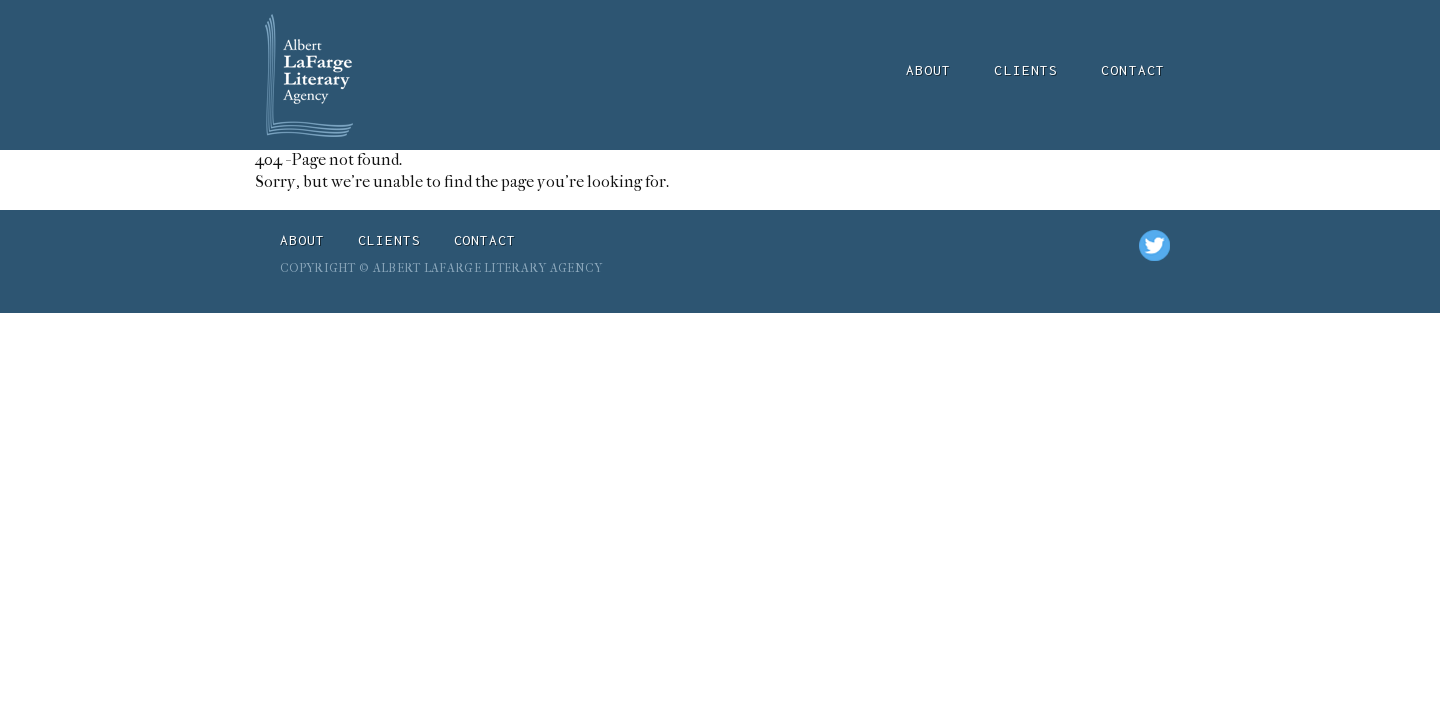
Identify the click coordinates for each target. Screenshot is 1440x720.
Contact (1133, 70)
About (929, 70)
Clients (1026, 70)
